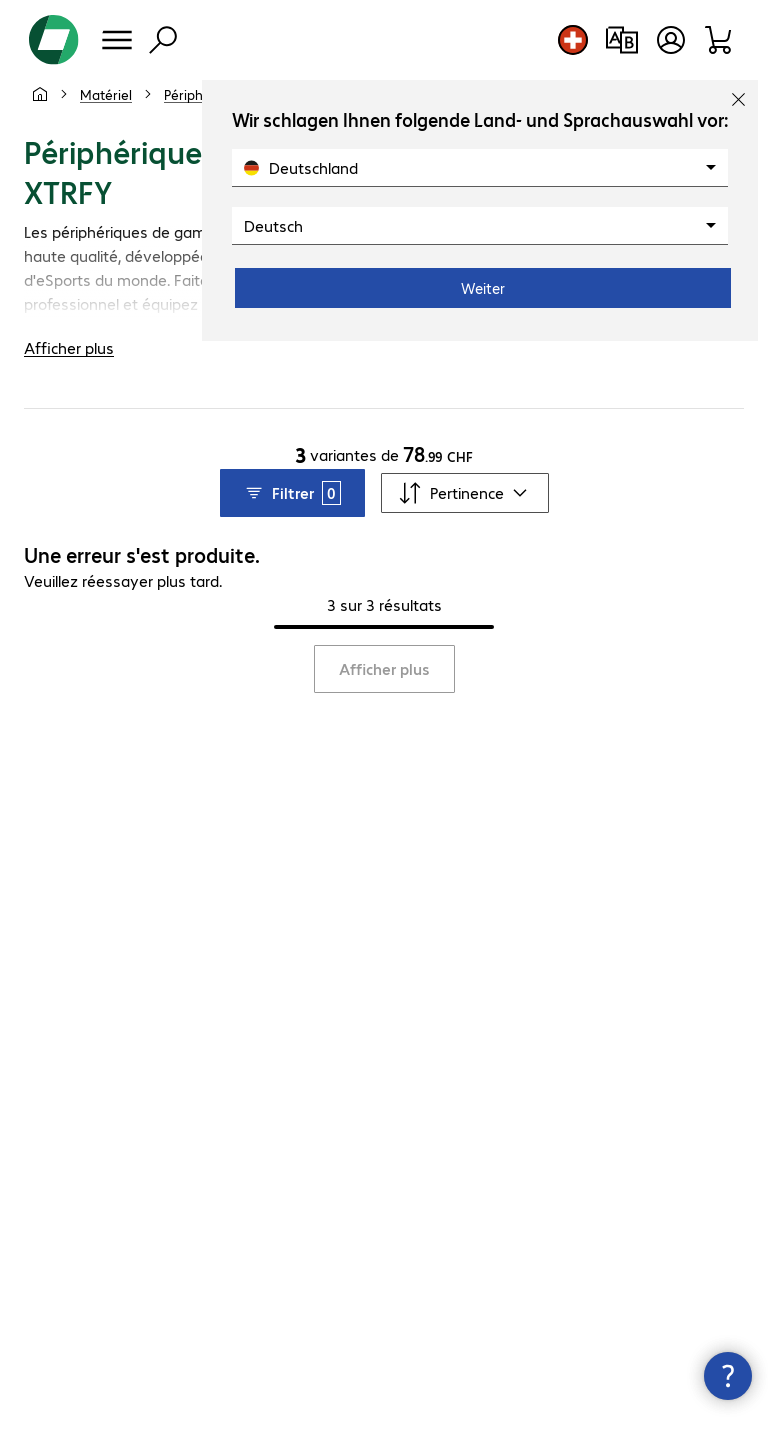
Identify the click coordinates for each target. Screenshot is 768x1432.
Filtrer (292, 493)
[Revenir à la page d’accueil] (54, 40)
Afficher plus (384, 668)
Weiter (483, 288)
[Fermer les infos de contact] (728, 1376)
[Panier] (719, 40)
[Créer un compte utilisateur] (671, 40)
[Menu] (117, 40)
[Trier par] (465, 493)
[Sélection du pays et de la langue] (573, 40)
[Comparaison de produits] (621, 40)
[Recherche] (163, 40)
